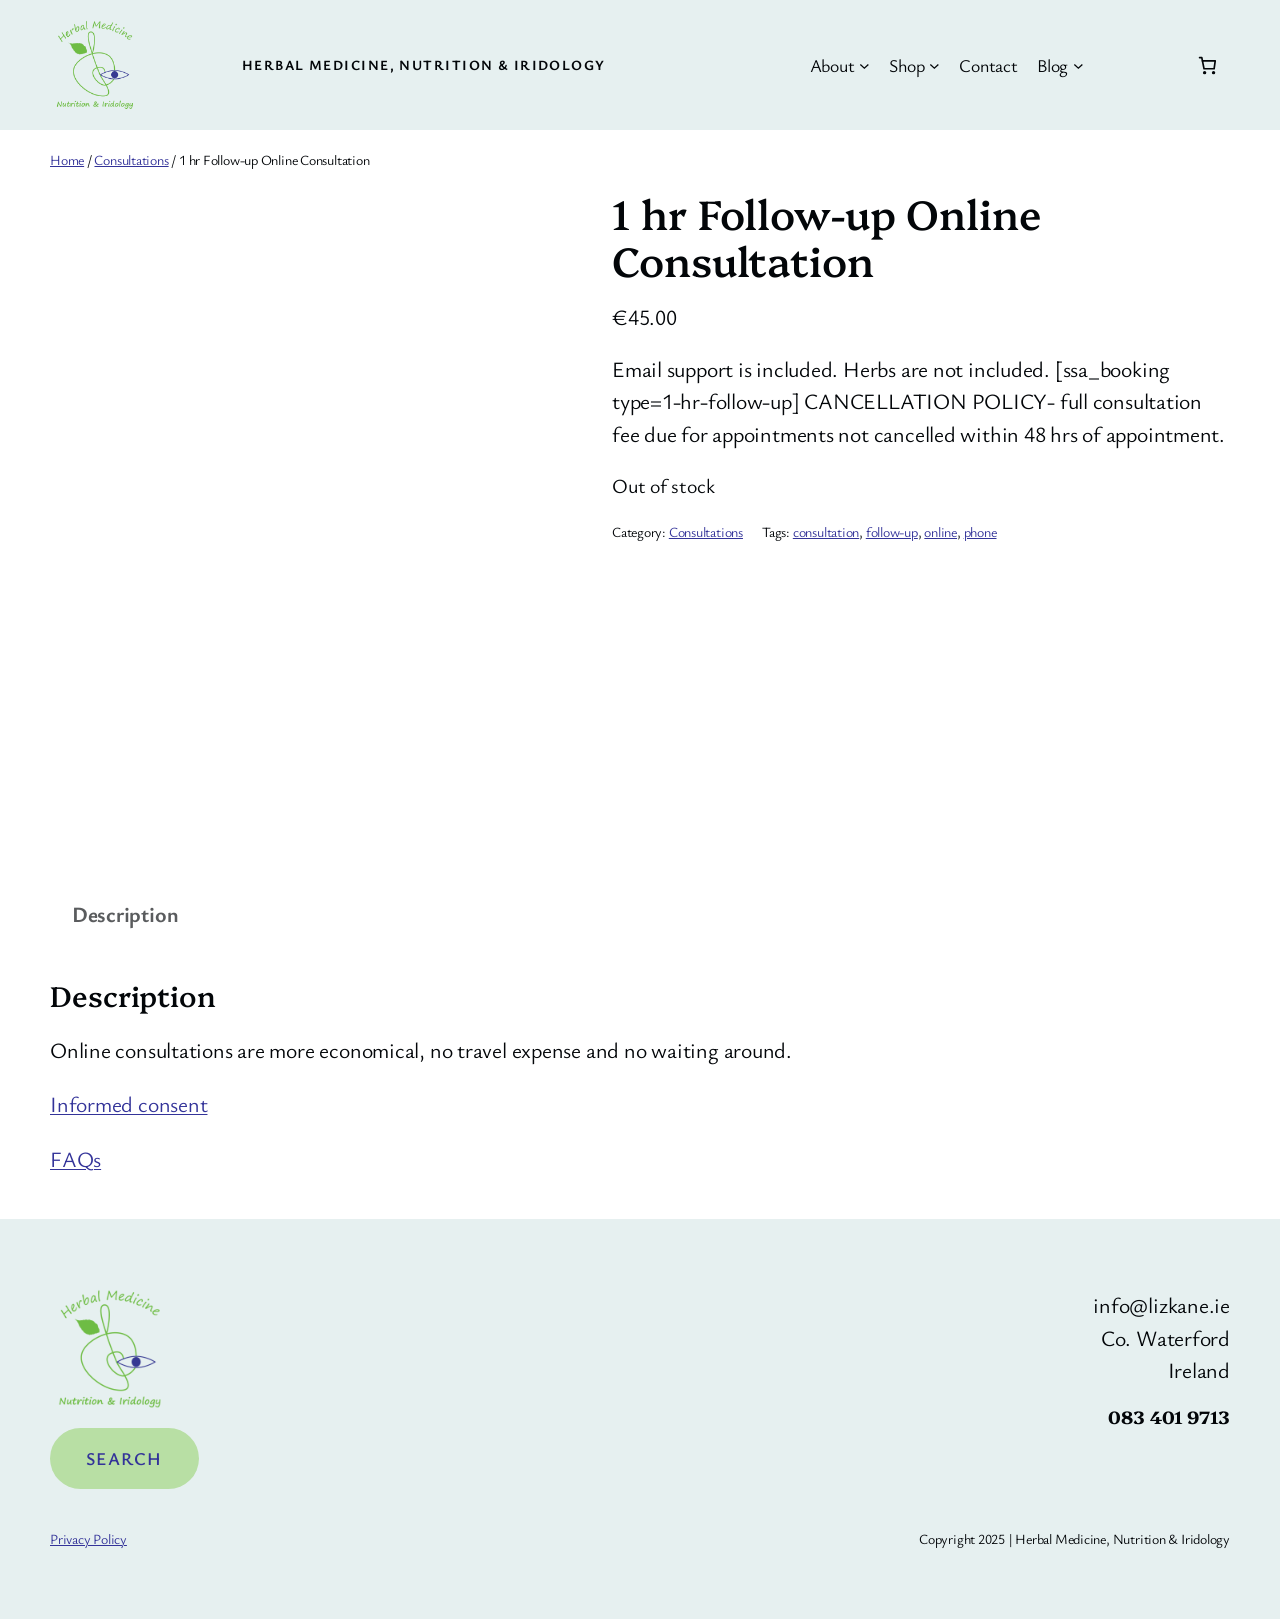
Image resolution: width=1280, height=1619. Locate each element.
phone (980, 531)
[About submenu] (864, 65)
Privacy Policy (88, 1538)
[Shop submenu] (934, 65)
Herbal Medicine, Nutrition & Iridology (424, 64)
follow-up (892, 531)
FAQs (75, 1158)
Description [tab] (125, 913)
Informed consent (128, 1103)
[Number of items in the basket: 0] (1207, 65)
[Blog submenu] (1078, 65)
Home (67, 159)
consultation (826, 531)
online (940, 531)
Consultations (131, 159)
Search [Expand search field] (124, 1458)
